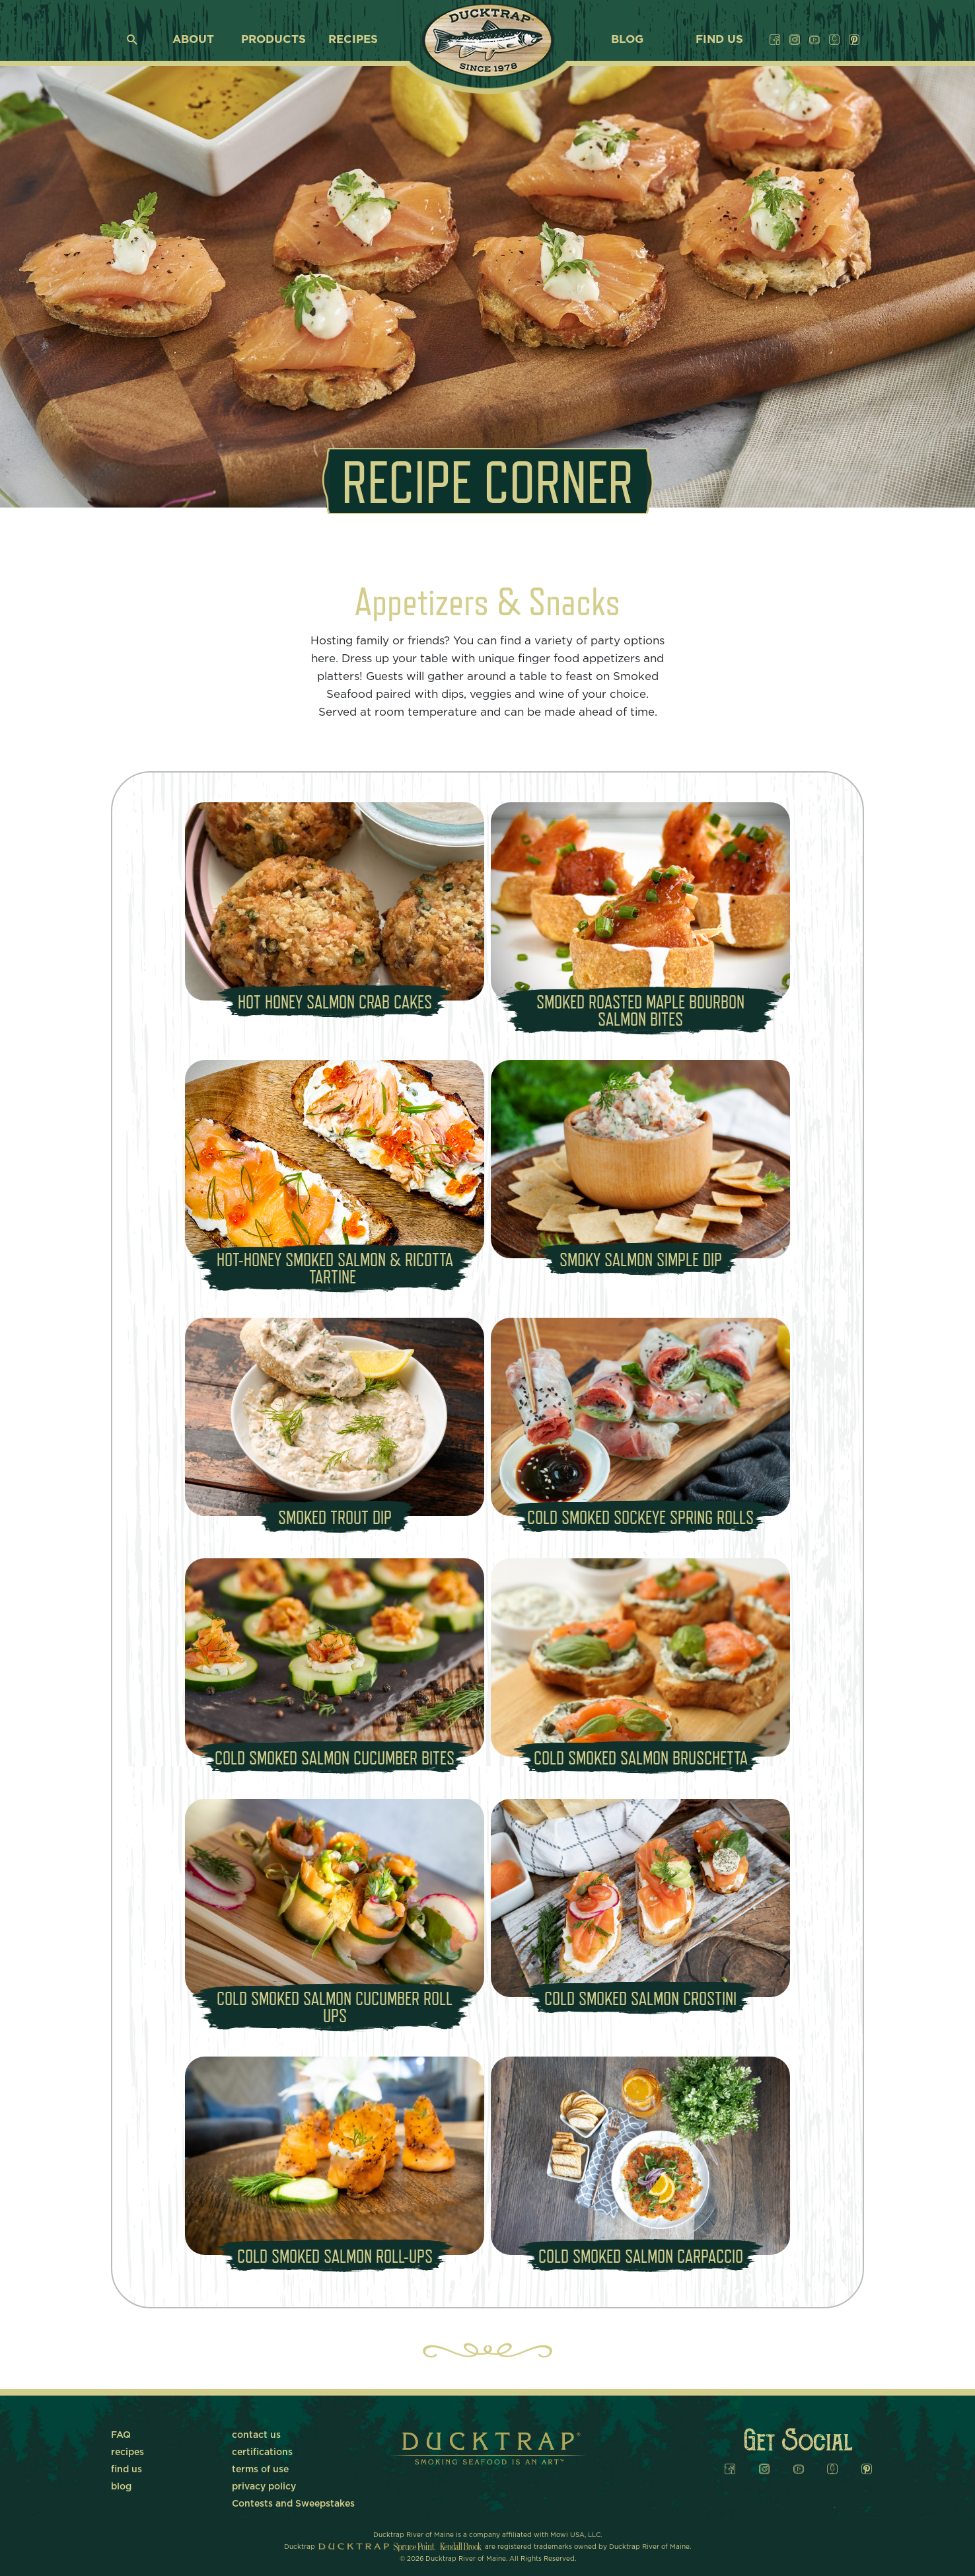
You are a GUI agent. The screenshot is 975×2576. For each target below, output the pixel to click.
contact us (256, 2435)
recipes (353, 39)
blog (627, 39)
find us (719, 39)
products (273, 39)
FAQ (121, 2435)
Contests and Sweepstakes (293, 2504)
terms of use (260, 2469)
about (193, 39)
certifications (262, 2452)
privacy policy (264, 2486)
